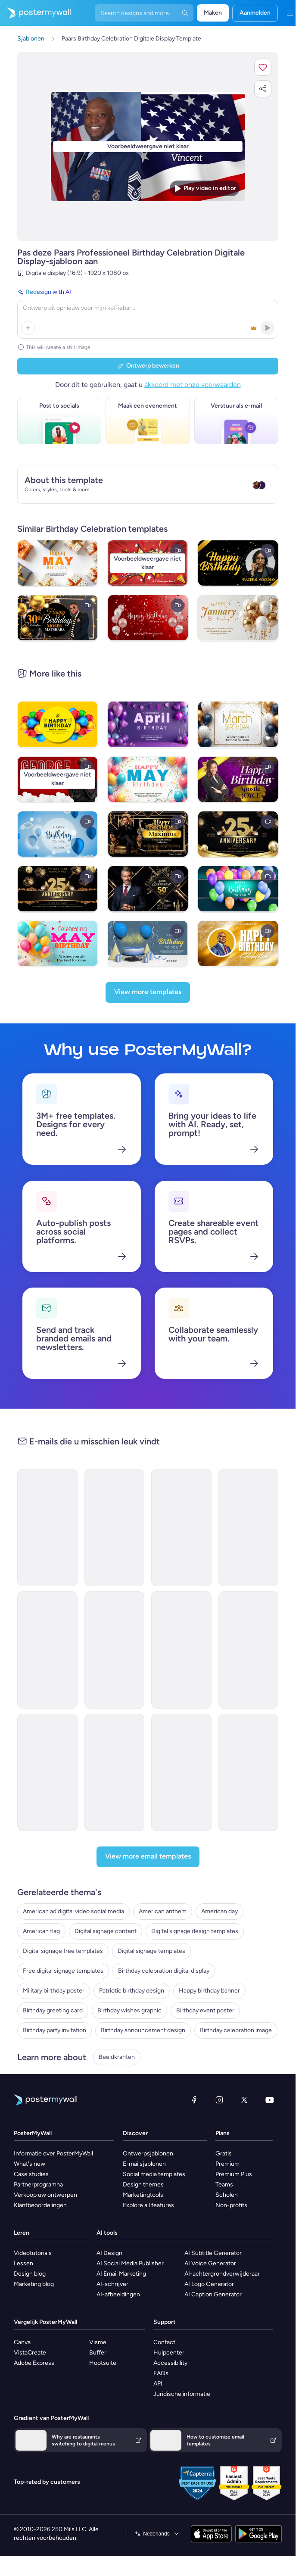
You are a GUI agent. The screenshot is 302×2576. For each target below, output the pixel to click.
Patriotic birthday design (131, 1990)
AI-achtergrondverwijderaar (222, 2273)
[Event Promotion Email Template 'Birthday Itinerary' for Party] (114, 1527)
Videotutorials (33, 2253)
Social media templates (154, 2174)
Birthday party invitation (54, 2030)
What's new (29, 2163)
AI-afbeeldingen (118, 2294)
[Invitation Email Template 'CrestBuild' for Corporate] (114, 1650)
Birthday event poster (205, 2010)
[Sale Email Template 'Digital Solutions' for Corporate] (181, 1527)
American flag (41, 1931)
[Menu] (290, 13)
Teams (224, 2184)
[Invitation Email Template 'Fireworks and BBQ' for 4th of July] (181, 1772)
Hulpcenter (168, 2352)
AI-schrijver (112, 2284)
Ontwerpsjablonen (148, 2153)
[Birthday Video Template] (148, 617)
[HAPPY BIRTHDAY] (238, 943)
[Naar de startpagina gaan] (35, 13)
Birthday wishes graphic (129, 2010)
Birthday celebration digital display (163, 1970)
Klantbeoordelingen (40, 2205)
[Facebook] (193, 2099)
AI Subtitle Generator (213, 2253)
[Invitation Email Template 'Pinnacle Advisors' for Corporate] (181, 1650)
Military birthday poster (53, 1990)
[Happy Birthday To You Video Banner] (238, 888)
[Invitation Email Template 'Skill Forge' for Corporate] (248, 1650)
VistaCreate (30, 2352)
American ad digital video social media (73, 1911)
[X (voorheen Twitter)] (244, 2099)
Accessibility (170, 2363)
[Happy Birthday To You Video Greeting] (147, 943)
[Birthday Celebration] (57, 617)
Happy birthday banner (209, 1990)
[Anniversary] (57, 888)
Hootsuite (102, 2363)
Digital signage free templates (63, 1951)
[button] (262, 67)
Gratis (223, 2153)
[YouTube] (269, 2099)
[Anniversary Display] (238, 834)
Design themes (143, 2184)
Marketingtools (143, 2195)
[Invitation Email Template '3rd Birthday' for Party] (47, 1527)
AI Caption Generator (213, 2294)
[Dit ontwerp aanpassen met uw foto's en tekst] (148, 146)
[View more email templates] (148, 1856)
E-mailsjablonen (144, 2163)
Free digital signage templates (63, 1970)
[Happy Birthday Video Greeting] (57, 834)
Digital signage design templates (194, 1931)
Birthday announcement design (143, 2030)
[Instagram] (219, 2099)
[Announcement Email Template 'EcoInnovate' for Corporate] (248, 1527)
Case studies (31, 2174)
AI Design (109, 2253)
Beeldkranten (117, 2057)
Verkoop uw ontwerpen (45, 2195)
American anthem (163, 1911)
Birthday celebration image (236, 2030)
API (157, 2383)
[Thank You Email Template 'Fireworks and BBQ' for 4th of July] (114, 1772)
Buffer (97, 2352)
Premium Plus (233, 2174)
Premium (227, 2163)
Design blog (30, 2273)
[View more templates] (148, 992)
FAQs (160, 2373)
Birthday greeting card (53, 2010)
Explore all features (148, 2205)
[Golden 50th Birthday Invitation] (148, 834)
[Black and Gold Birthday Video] (238, 563)
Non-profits (231, 2205)
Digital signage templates (151, 1951)
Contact (164, 2342)
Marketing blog (34, 2284)
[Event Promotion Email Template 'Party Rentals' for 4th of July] (248, 1772)
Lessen (23, 2263)
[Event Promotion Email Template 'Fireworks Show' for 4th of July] (47, 1772)
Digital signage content (106, 1931)
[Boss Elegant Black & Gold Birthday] (148, 888)
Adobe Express (34, 2363)
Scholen (226, 2195)
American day (219, 1911)
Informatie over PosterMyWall (53, 2153)
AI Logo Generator (209, 2284)
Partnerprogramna (38, 2184)
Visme (97, 2342)
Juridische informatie (181, 2394)
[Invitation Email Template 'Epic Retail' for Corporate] (47, 1650)
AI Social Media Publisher (130, 2263)
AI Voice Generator (210, 2263)
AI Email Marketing (121, 2273)
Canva (22, 2342)
